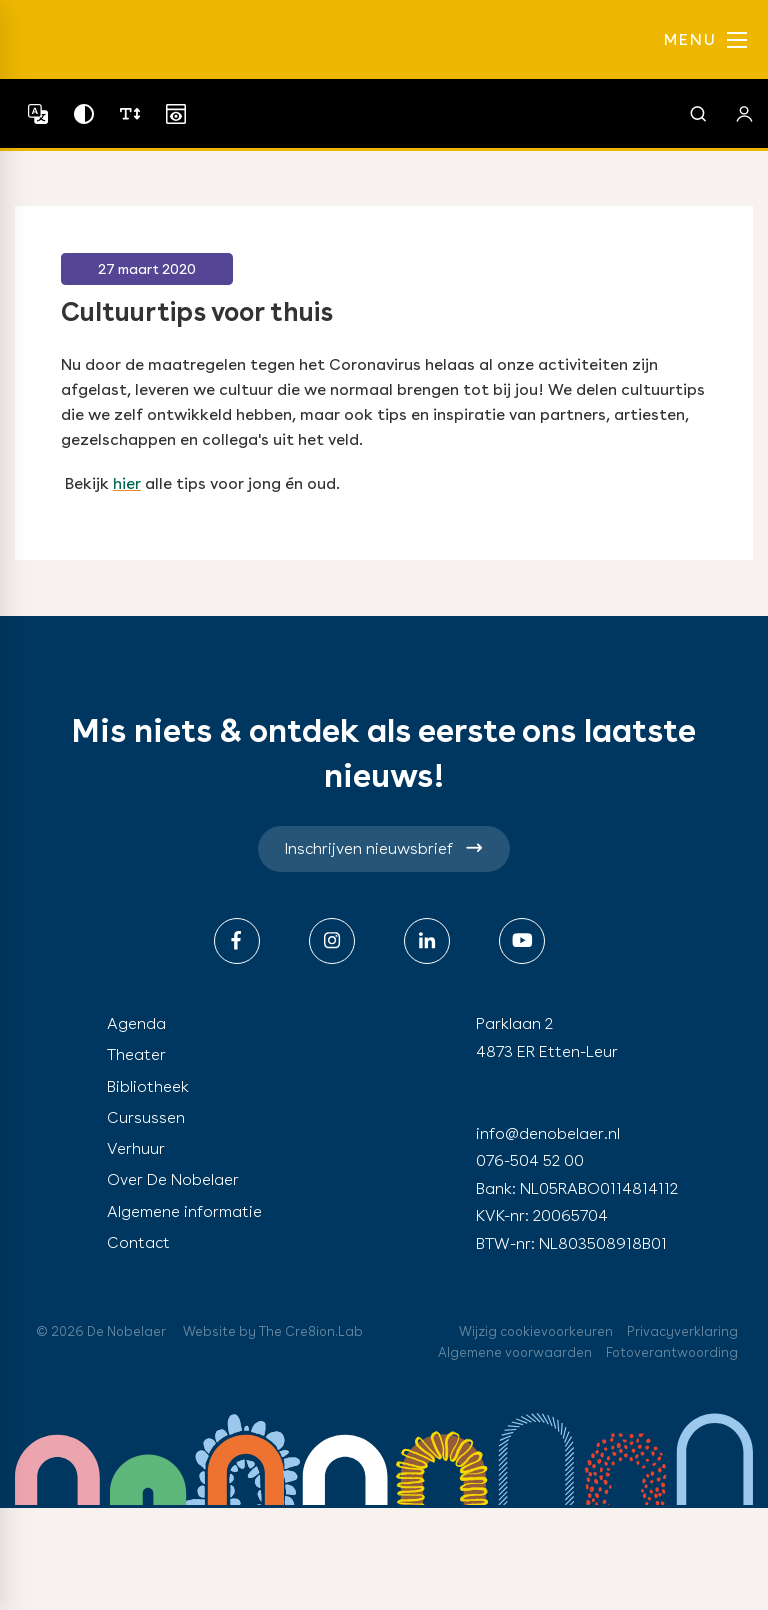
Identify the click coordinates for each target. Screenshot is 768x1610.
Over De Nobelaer (173, 1179)
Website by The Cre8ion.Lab (273, 1331)
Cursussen (146, 1117)
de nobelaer (108, 40)
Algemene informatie (184, 1211)
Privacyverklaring (682, 1331)
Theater (136, 1054)
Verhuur (136, 1148)
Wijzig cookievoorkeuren (536, 1331)
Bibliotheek (148, 1086)
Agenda (136, 1023)
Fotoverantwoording (672, 1352)
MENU (705, 39)
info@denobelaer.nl (548, 1133)
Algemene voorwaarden (515, 1352)
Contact (138, 1242)
